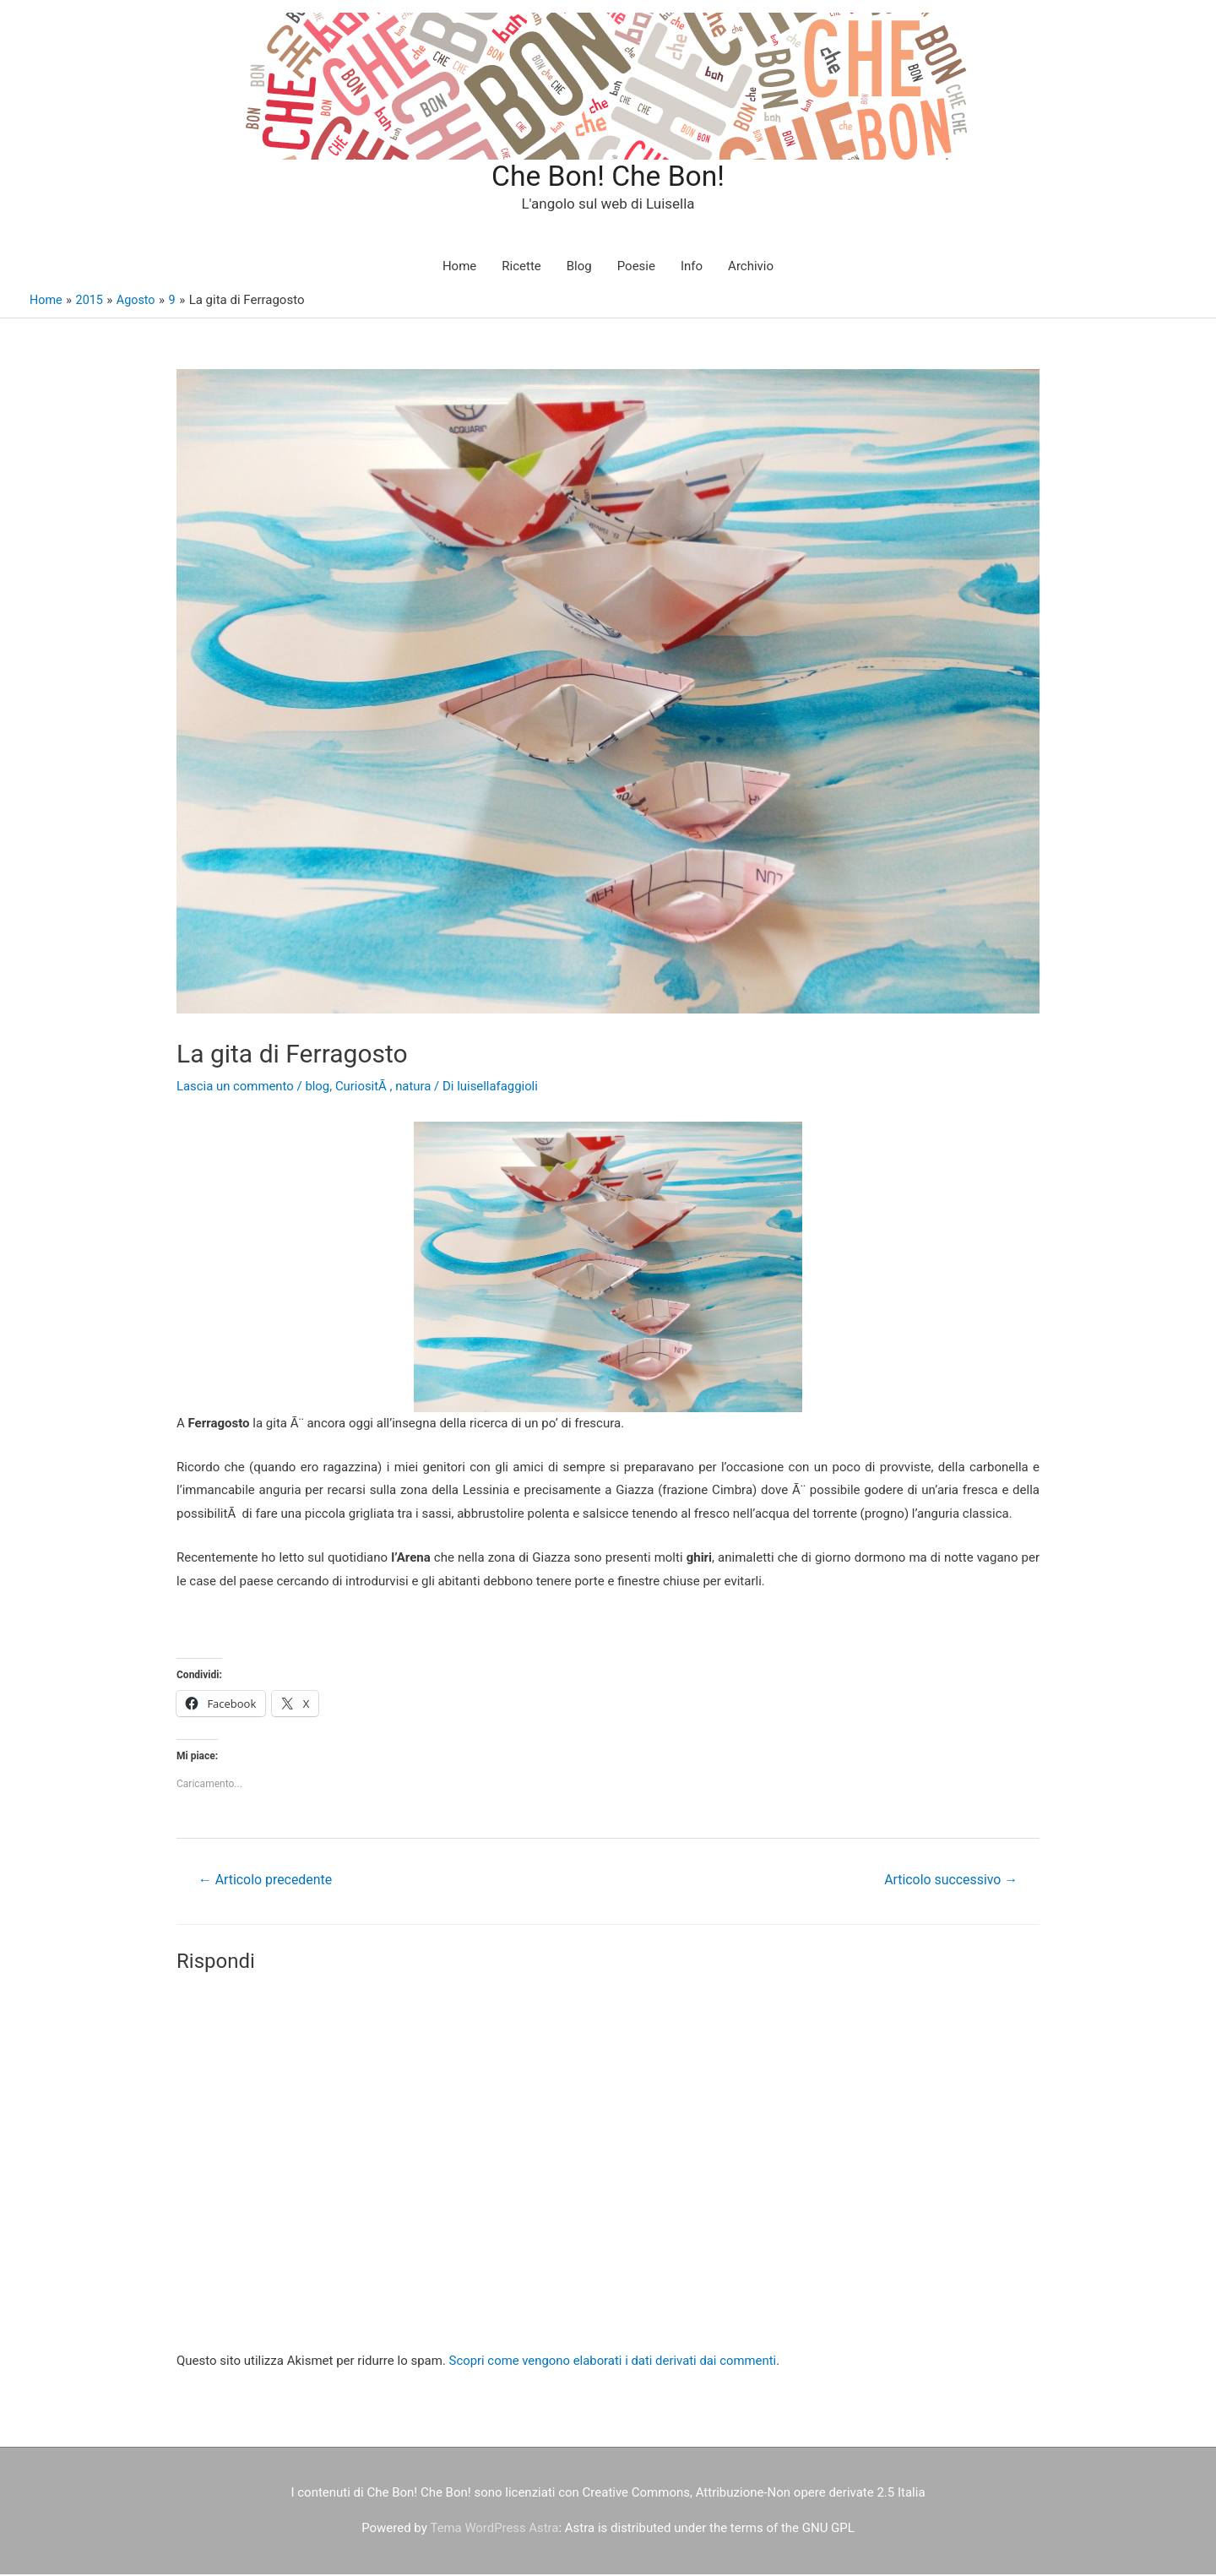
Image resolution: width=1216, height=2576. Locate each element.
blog (319, 1087)
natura (415, 1087)
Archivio (751, 267)
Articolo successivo (950, 1881)
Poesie (636, 267)
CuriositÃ (363, 1087)
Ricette (521, 267)
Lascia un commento (235, 1087)
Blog (579, 267)
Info (692, 267)
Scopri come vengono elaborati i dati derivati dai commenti (614, 2362)
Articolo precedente (265, 1881)
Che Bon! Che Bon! (608, 177)
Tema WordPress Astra (494, 2529)
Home (459, 267)
